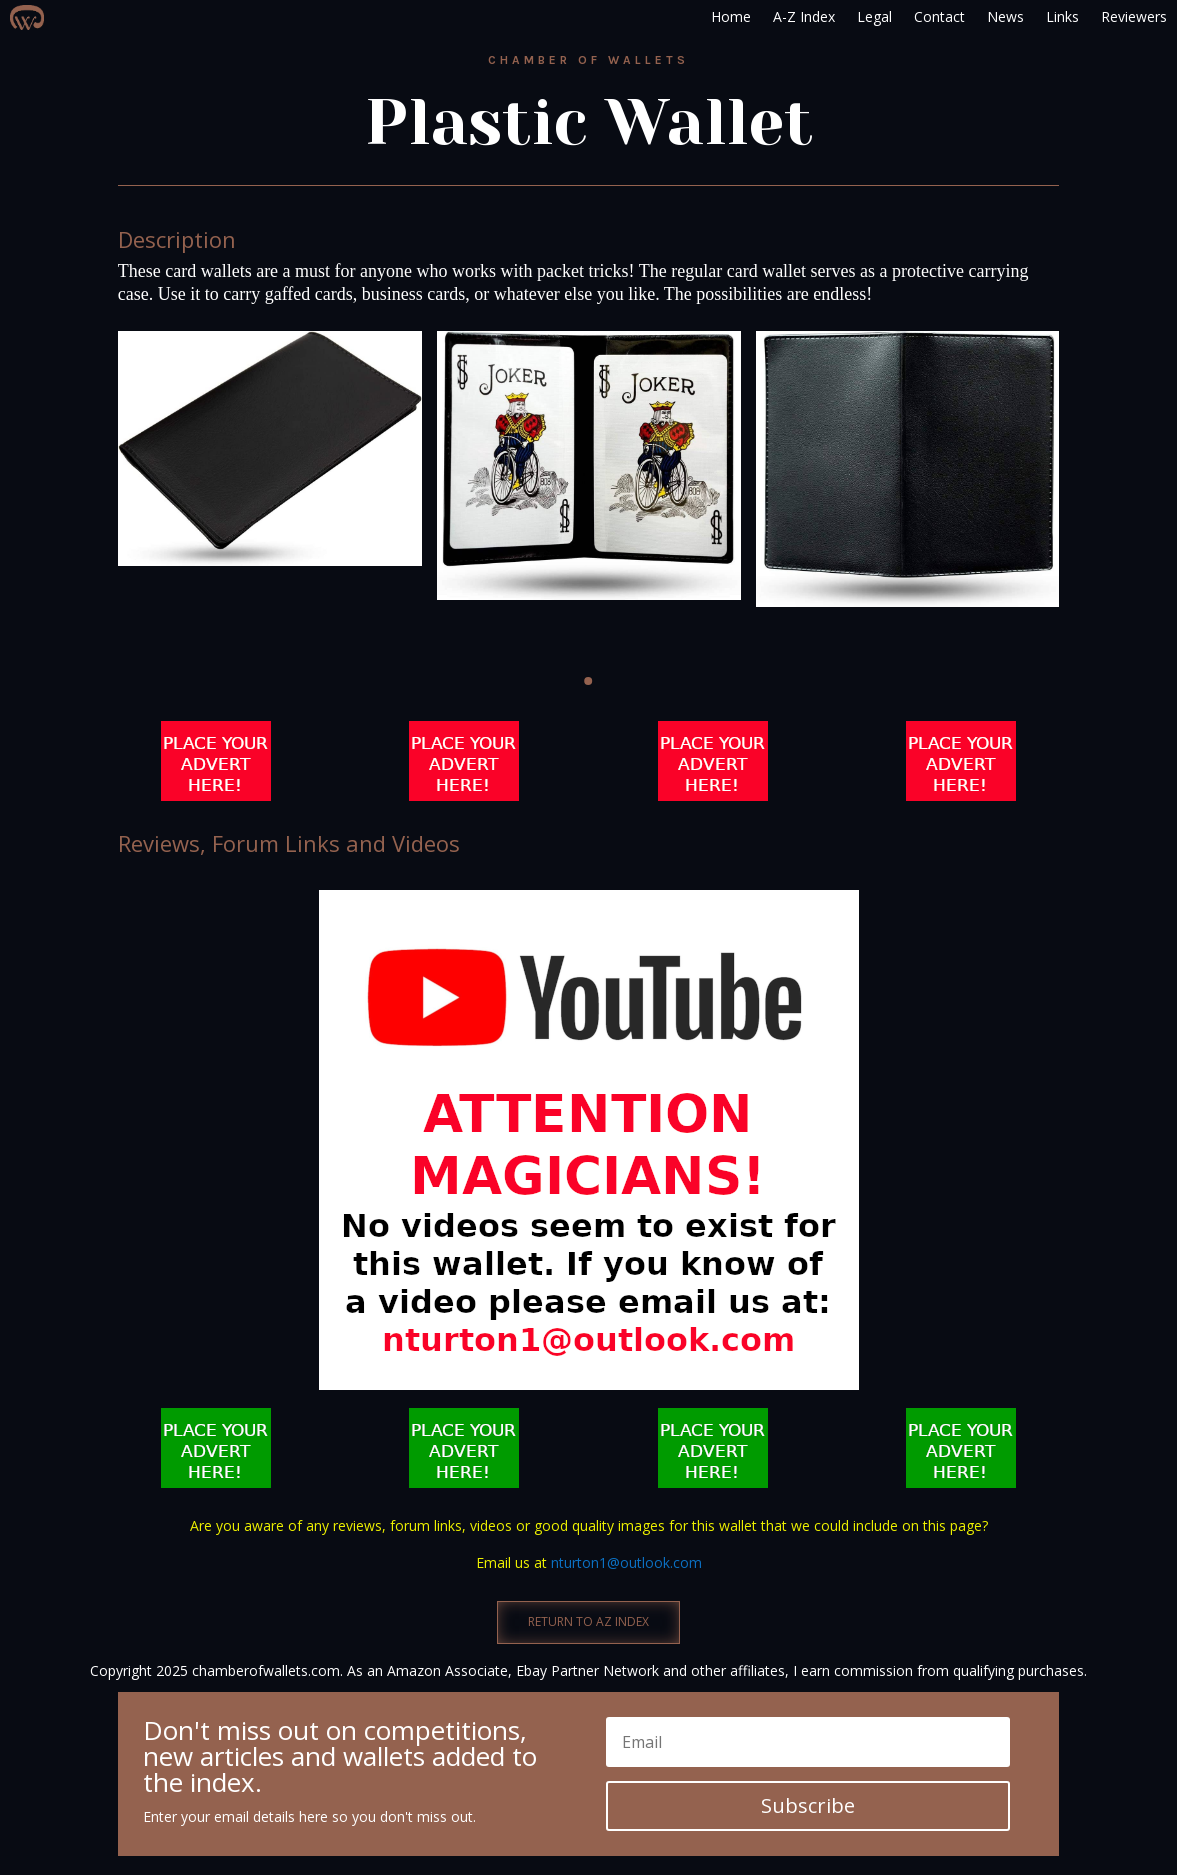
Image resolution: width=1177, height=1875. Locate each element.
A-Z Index (804, 16)
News (1005, 16)
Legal (874, 16)
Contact (939, 16)
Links (1062, 16)
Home (731, 16)
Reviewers (1134, 16)
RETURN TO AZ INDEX (588, 1621)
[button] (589, 681)
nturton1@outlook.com (626, 1562)
